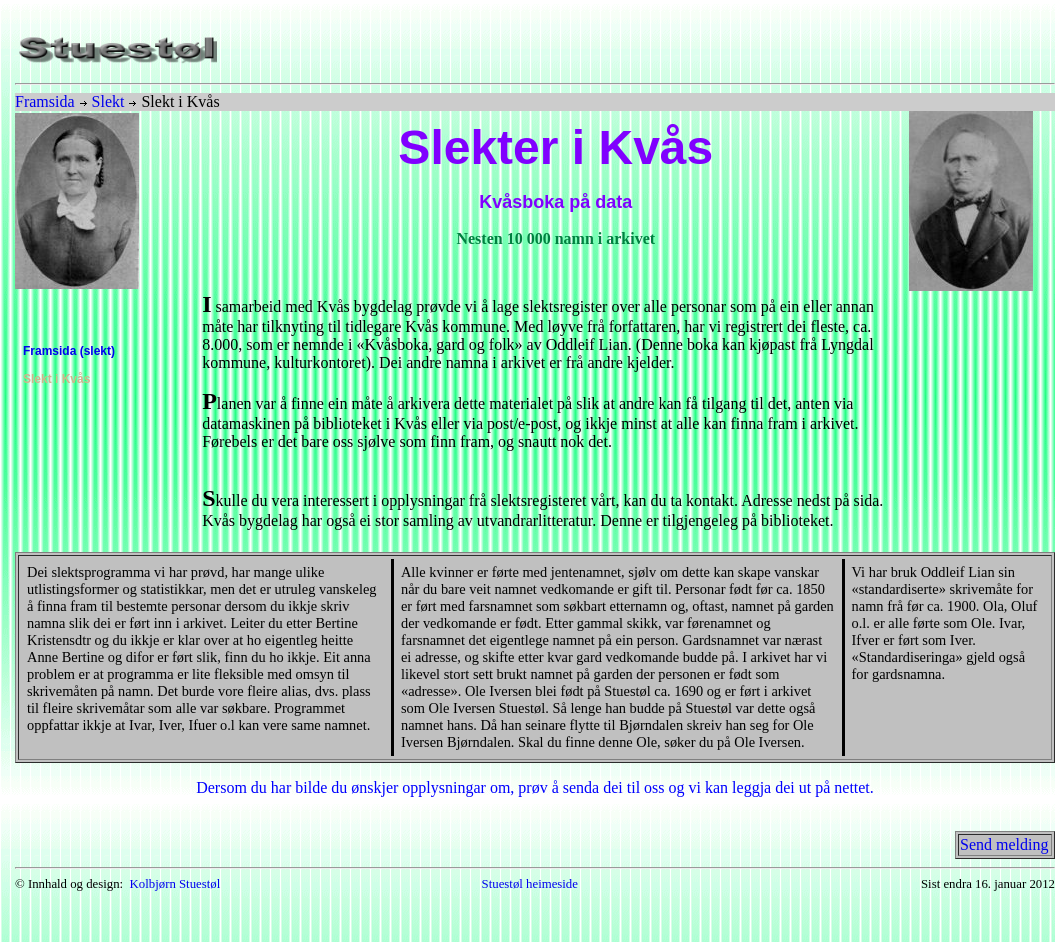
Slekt (108, 101)
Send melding (1004, 844)
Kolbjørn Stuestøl (175, 884)
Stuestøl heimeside (530, 884)
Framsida (45, 101)
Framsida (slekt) (69, 351)
